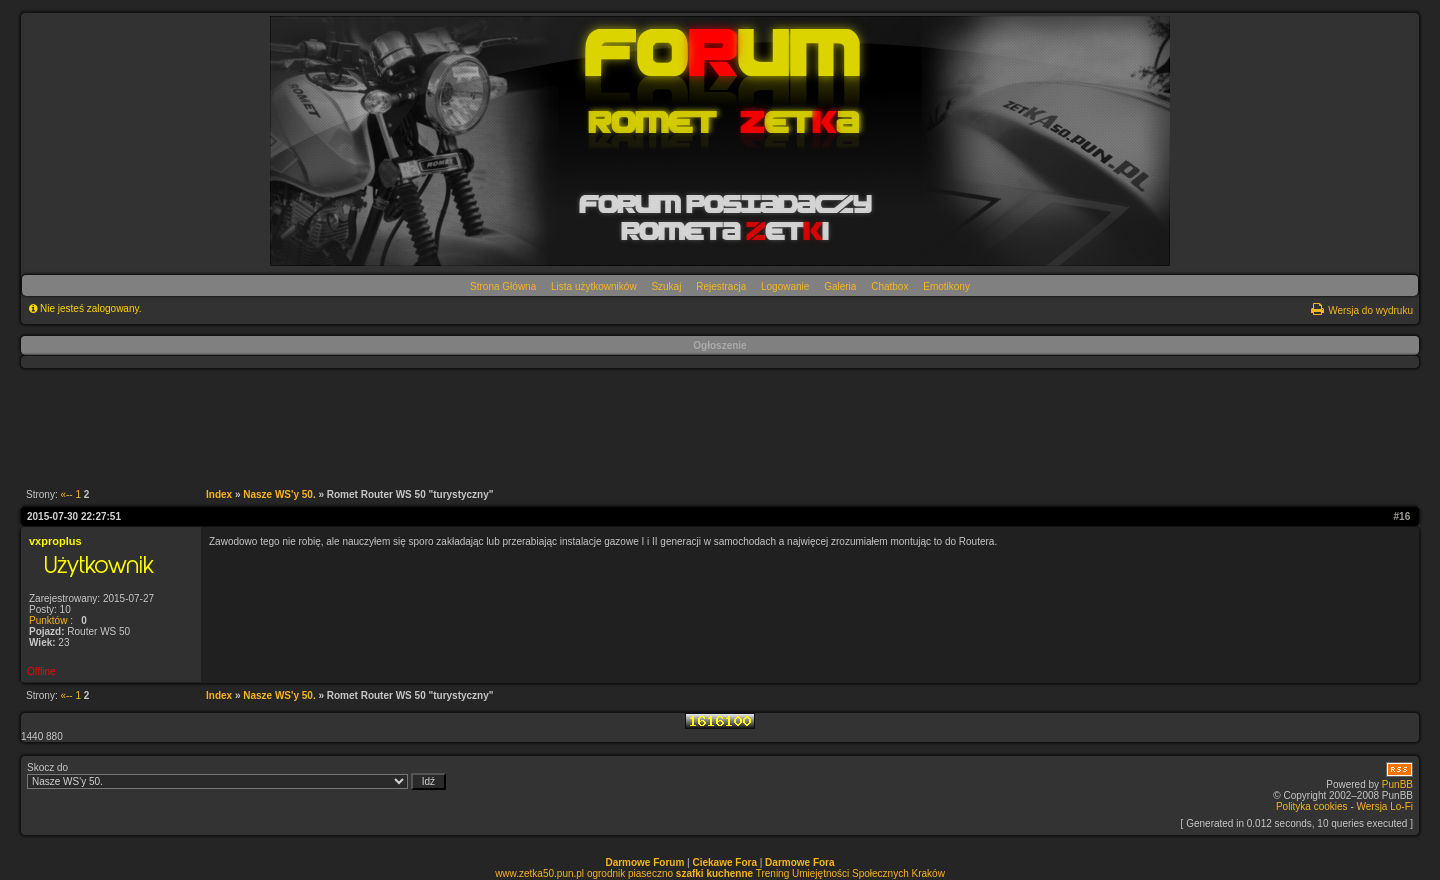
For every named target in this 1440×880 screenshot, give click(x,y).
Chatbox (889, 286)
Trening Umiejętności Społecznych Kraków (850, 873)
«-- (66, 494)
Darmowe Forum (644, 862)
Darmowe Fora (799, 862)
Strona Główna (503, 286)
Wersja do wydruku (1370, 310)
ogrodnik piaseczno (630, 873)
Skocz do (236, 776)
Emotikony (946, 286)
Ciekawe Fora (724, 862)
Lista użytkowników (594, 286)
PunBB (1397, 784)
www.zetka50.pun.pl (539, 873)
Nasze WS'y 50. (279, 494)
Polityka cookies (1312, 806)
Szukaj (666, 286)
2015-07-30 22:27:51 (74, 516)
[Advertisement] (709, 424)
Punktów (48, 620)
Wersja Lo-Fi (1385, 806)
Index (219, 494)
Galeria (840, 286)
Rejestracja (721, 286)
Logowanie (785, 286)
